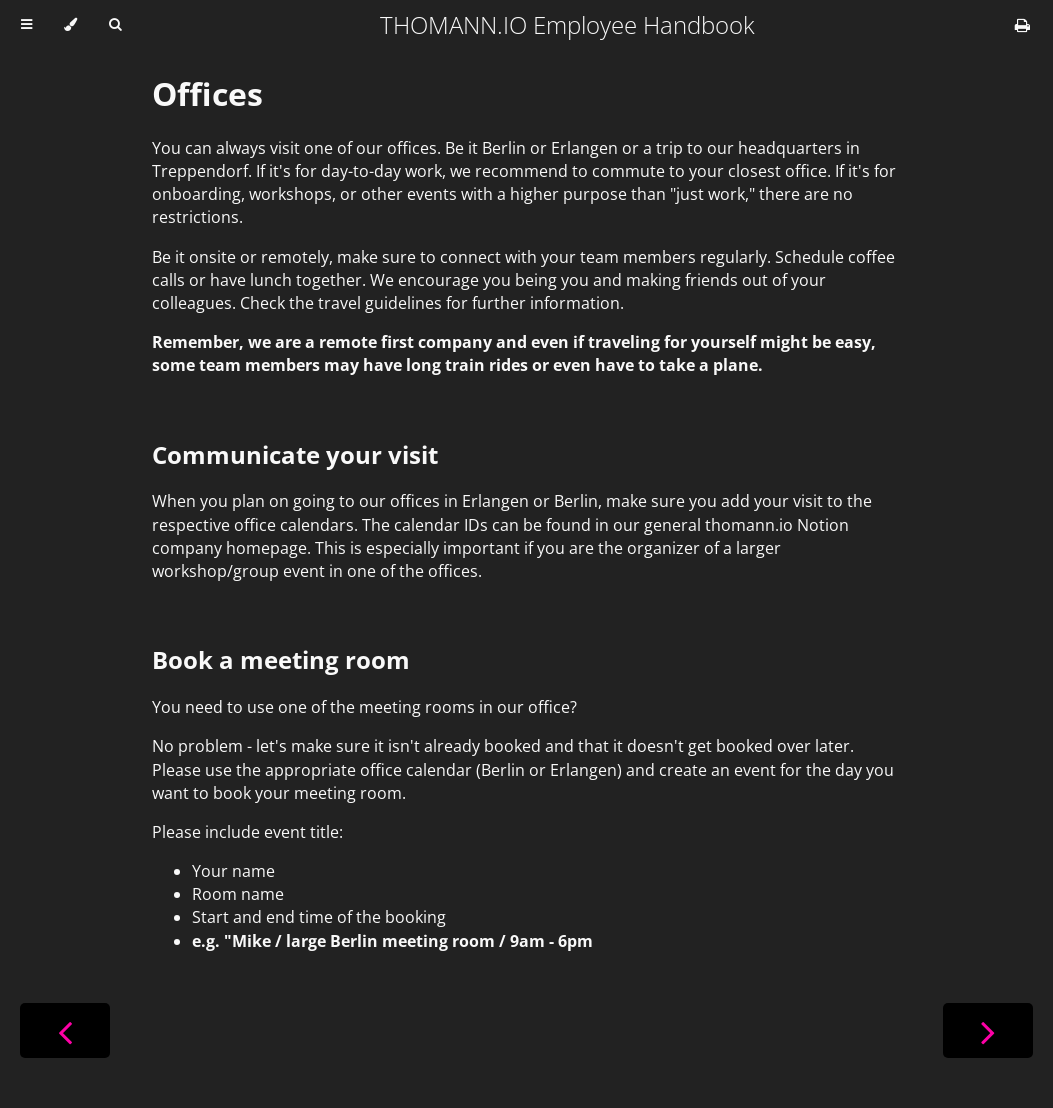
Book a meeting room (281, 659)
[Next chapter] (988, 1030)
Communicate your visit (295, 454)
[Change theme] (70, 25)
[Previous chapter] (65, 1030)
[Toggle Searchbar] (115, 25)
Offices (207, 93)
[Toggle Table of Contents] (26, 25)
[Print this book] (1022, 25)
